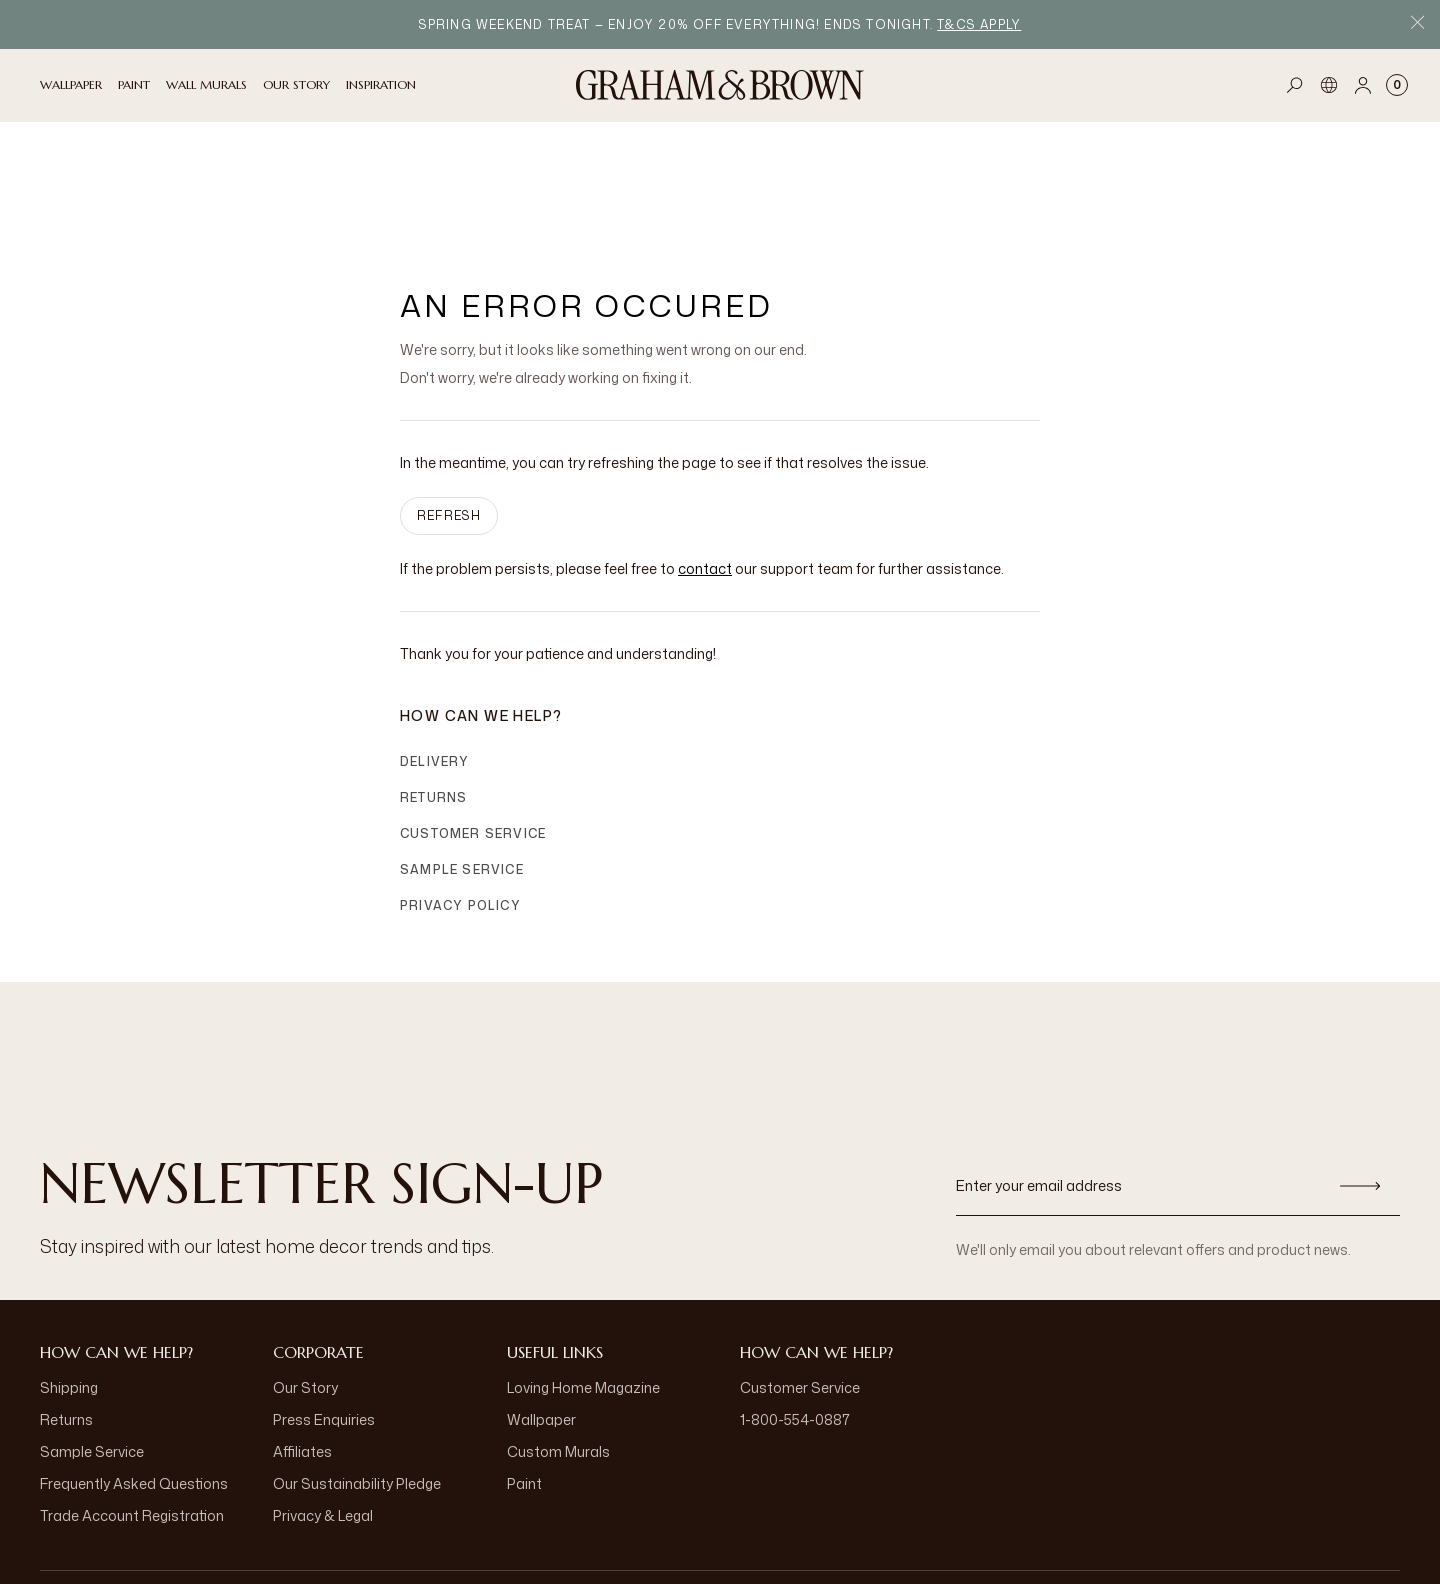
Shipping (69, 1280)
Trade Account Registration (132, 1408)
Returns (433, 690)
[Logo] (720, 85)
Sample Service (462, 762)
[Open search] (1295, 85)
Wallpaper (541, 1312)
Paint (524, 1376)
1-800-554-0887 (795, 1312)
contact (705, 461)
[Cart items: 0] (1397, 85)
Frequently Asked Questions (134, 1376)
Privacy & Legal (323, 1408)
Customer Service (473, 726)
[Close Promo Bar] (1417, 24)
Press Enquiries (324, 1312)
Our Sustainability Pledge (357, 1376)
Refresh (449, 408)
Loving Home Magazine (583, 1280)
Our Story (305, 1280)
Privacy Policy (460, 798)
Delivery (435, 654)
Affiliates (302, 1344)
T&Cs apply (979, 24)
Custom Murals (558, 1344)
